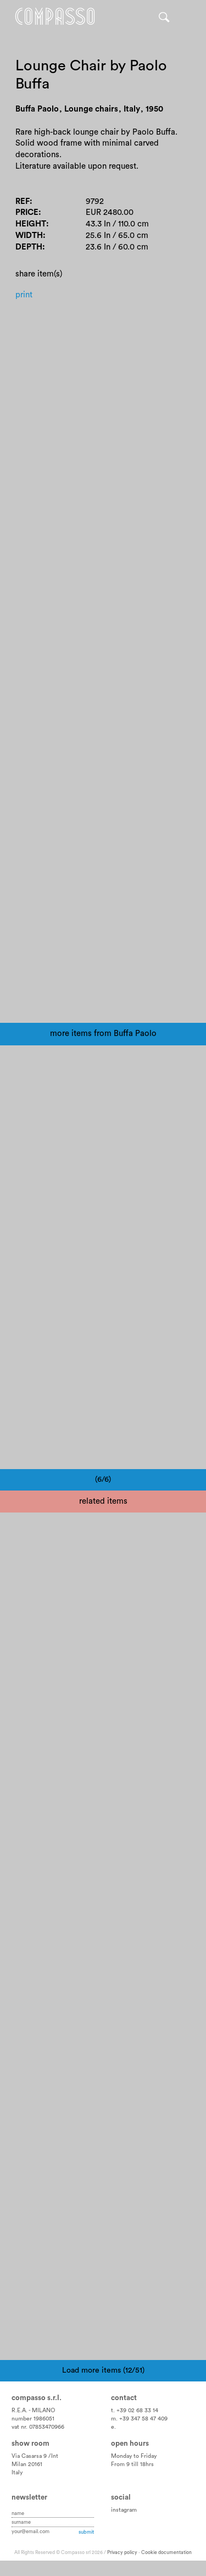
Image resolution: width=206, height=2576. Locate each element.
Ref (22, 201)
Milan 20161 (27, 2464)
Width (29, 235)
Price (26, 212)
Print (23, 295)
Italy (17, 2472)
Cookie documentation (166, 2552)
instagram (124, 2510)
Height (30, 224)
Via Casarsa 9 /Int (35, 2456)
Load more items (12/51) (103, 2370)
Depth (28, 247)
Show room (30, 2443)
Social (121, 2497)
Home (55, 16)
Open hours (130, 2443)
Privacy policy (122, 2552)
